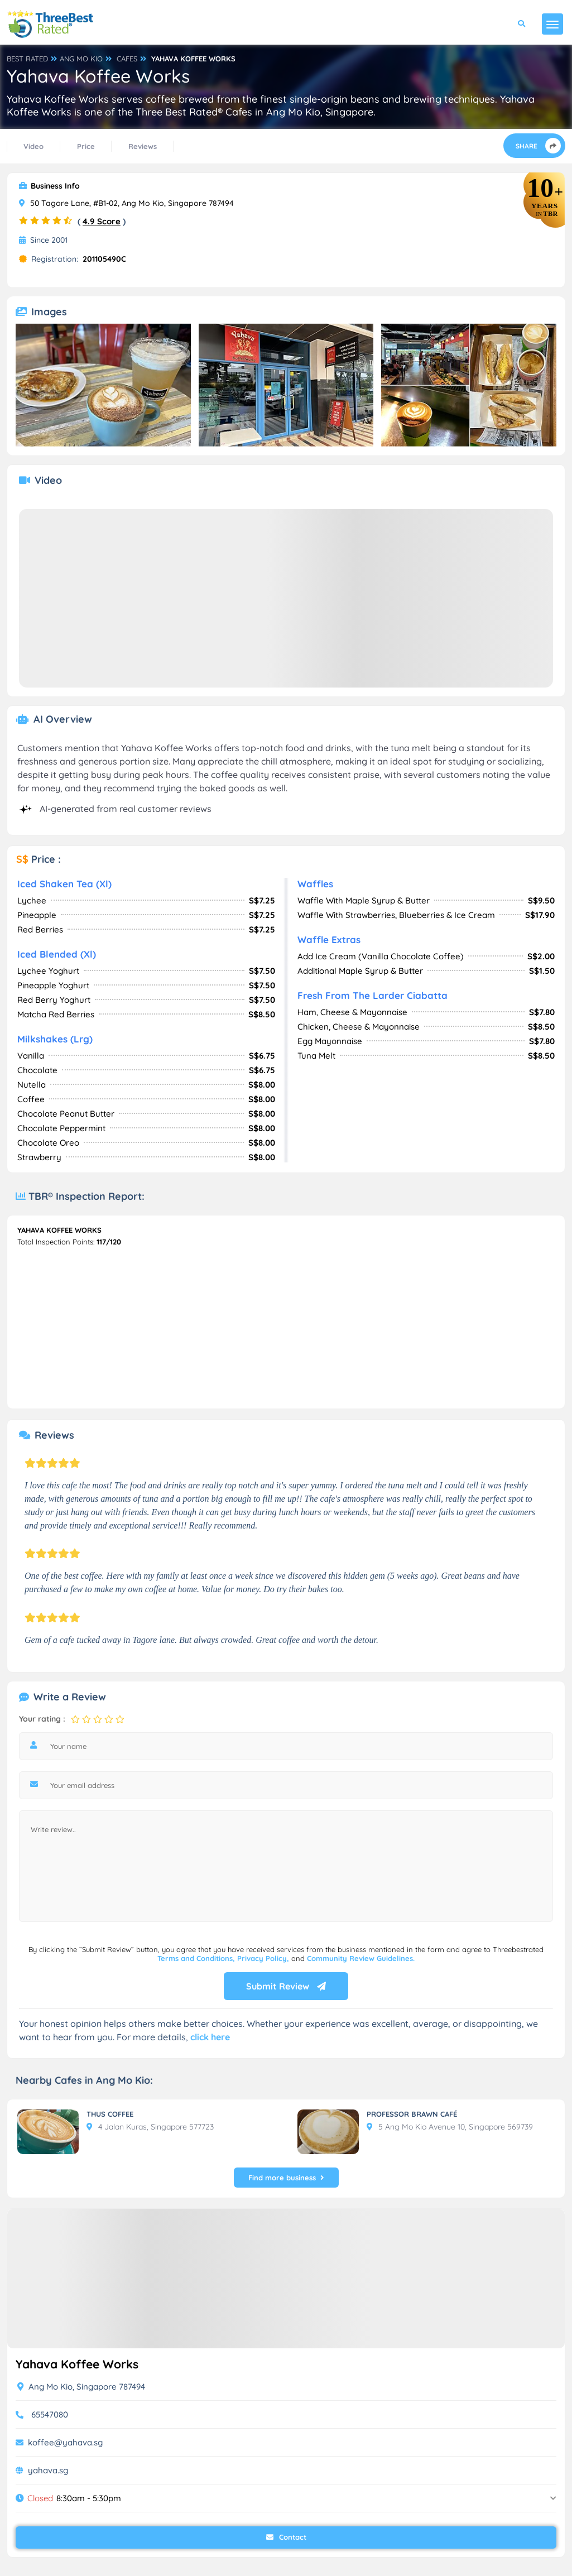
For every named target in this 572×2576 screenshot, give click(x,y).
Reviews (142, 146)
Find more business (286, 2177)
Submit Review (286, 1986)
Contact (286, 2536)
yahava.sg (48, 2470)
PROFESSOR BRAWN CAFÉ (412, 2113)
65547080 (49, 2414)
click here (210, 2036)
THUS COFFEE (109, 2113)
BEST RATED (27, 58)
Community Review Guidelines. (361, 1958)
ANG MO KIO (81, 58)
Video (33, 146)
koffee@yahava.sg (65, 2442)
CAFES (127, 58)
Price (86, 146)
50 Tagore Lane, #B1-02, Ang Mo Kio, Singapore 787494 (126, 203)
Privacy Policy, (264, 1958)
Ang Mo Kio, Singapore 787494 (81, 2386)
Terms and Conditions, (197, 1958)
